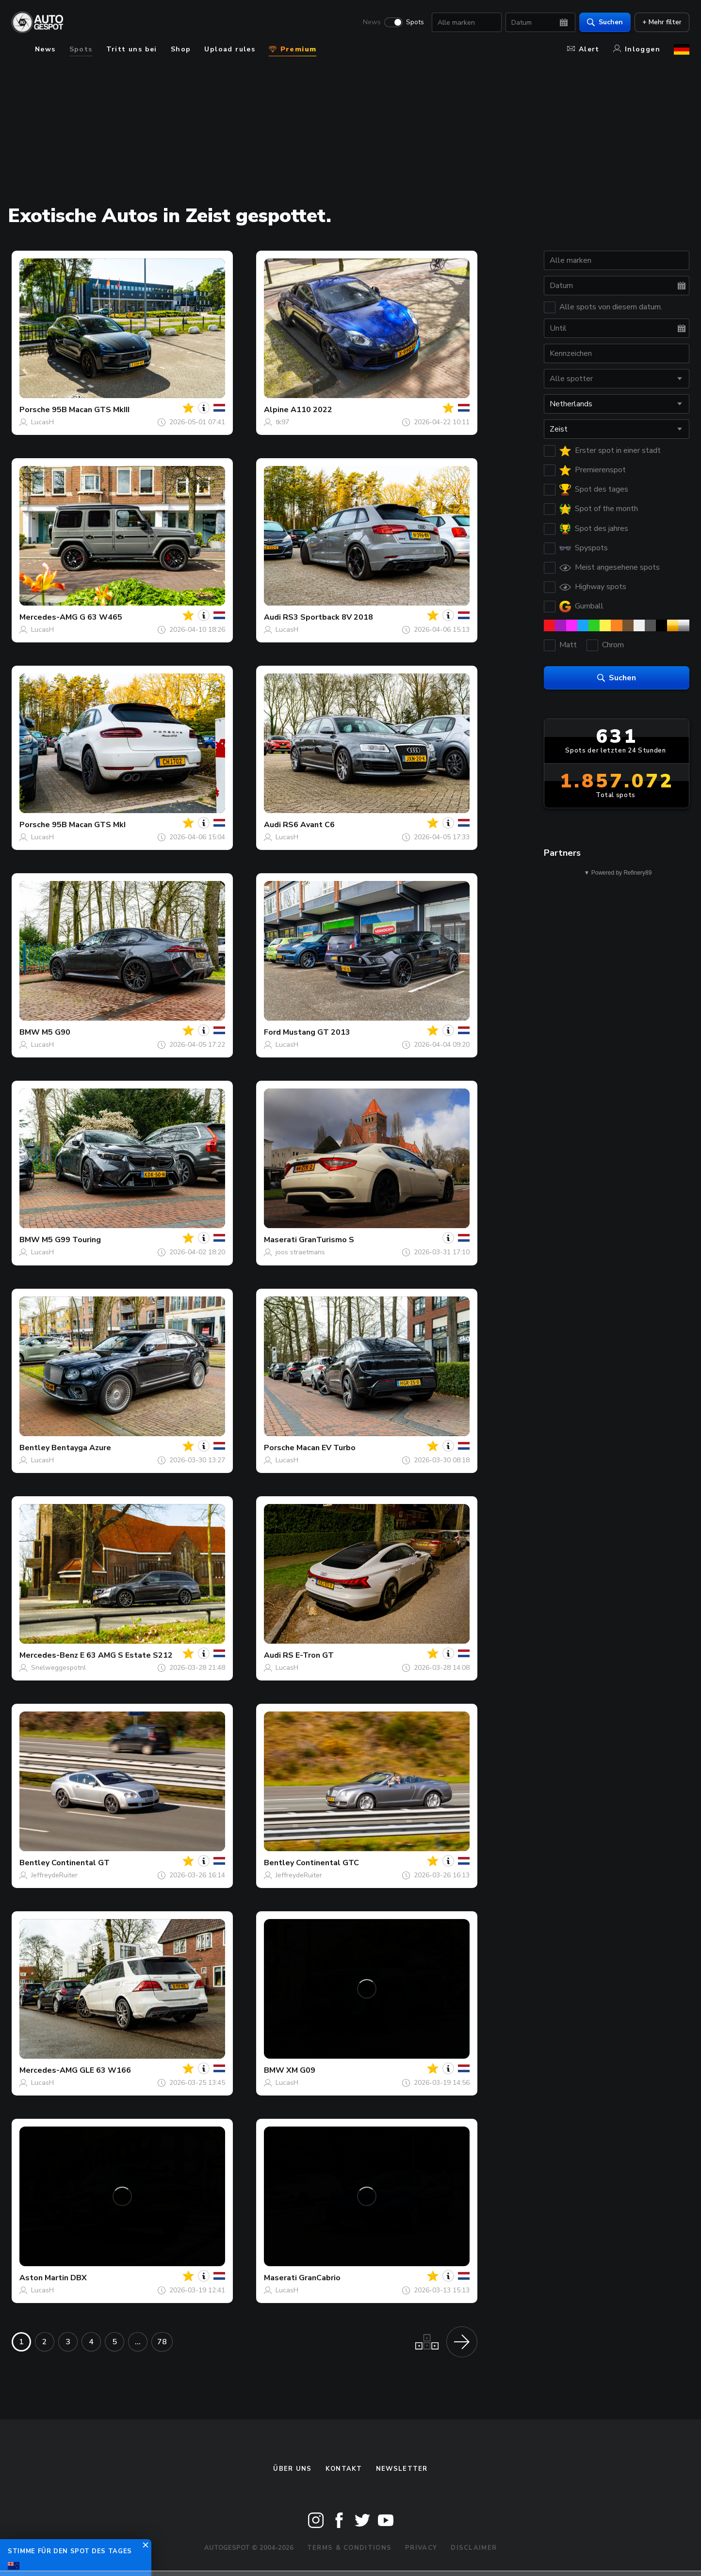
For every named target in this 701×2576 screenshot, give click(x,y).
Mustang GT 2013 (316, 1032)
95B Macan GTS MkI (89, 824)
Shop (181, 49)
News (372, 22)
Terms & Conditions (349, 2548)
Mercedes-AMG (48, 617)
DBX (78, 2277)
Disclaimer (474, 2548)
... (138, 2341)
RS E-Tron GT (308, 1655)
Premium (292, 49)
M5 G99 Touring (71, 1239)
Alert (583, 49)
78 (162, 2341)
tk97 (282, 422)
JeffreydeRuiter (54, 1875)
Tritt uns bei (131, 49)
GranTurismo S (326, 1239)
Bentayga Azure (81, 1447)
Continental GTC (327, 1862)
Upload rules (229, 49)
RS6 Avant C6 (309, 824)
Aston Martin (43, 2277)
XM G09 (300, 2070)
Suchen (605, 22)
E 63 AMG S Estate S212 (126, 1655)
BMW (29, 1032)
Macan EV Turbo (326, 1447)
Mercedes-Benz (48, 1655)
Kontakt (344, 2468)
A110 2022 (311, 409)
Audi (272, 617)
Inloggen (636, 49)
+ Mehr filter (662, 22)
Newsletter (402, 2468)
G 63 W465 (101, 617)
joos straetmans (300, 1252)
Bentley (34, 1447)
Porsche (34, 409)
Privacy (421, 2548)
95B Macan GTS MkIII (91, 409)
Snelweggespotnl (58, 1667)
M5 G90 (56, 1032)
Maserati (280, 1239)
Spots (415, 22)
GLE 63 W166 (105, 2070)
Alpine (276, 409)
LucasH (42, 422)
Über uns (292, 2468)
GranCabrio (320, 2277)
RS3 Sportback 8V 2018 (328, 617)
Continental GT (80, 1862)
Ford (272, 1032)
